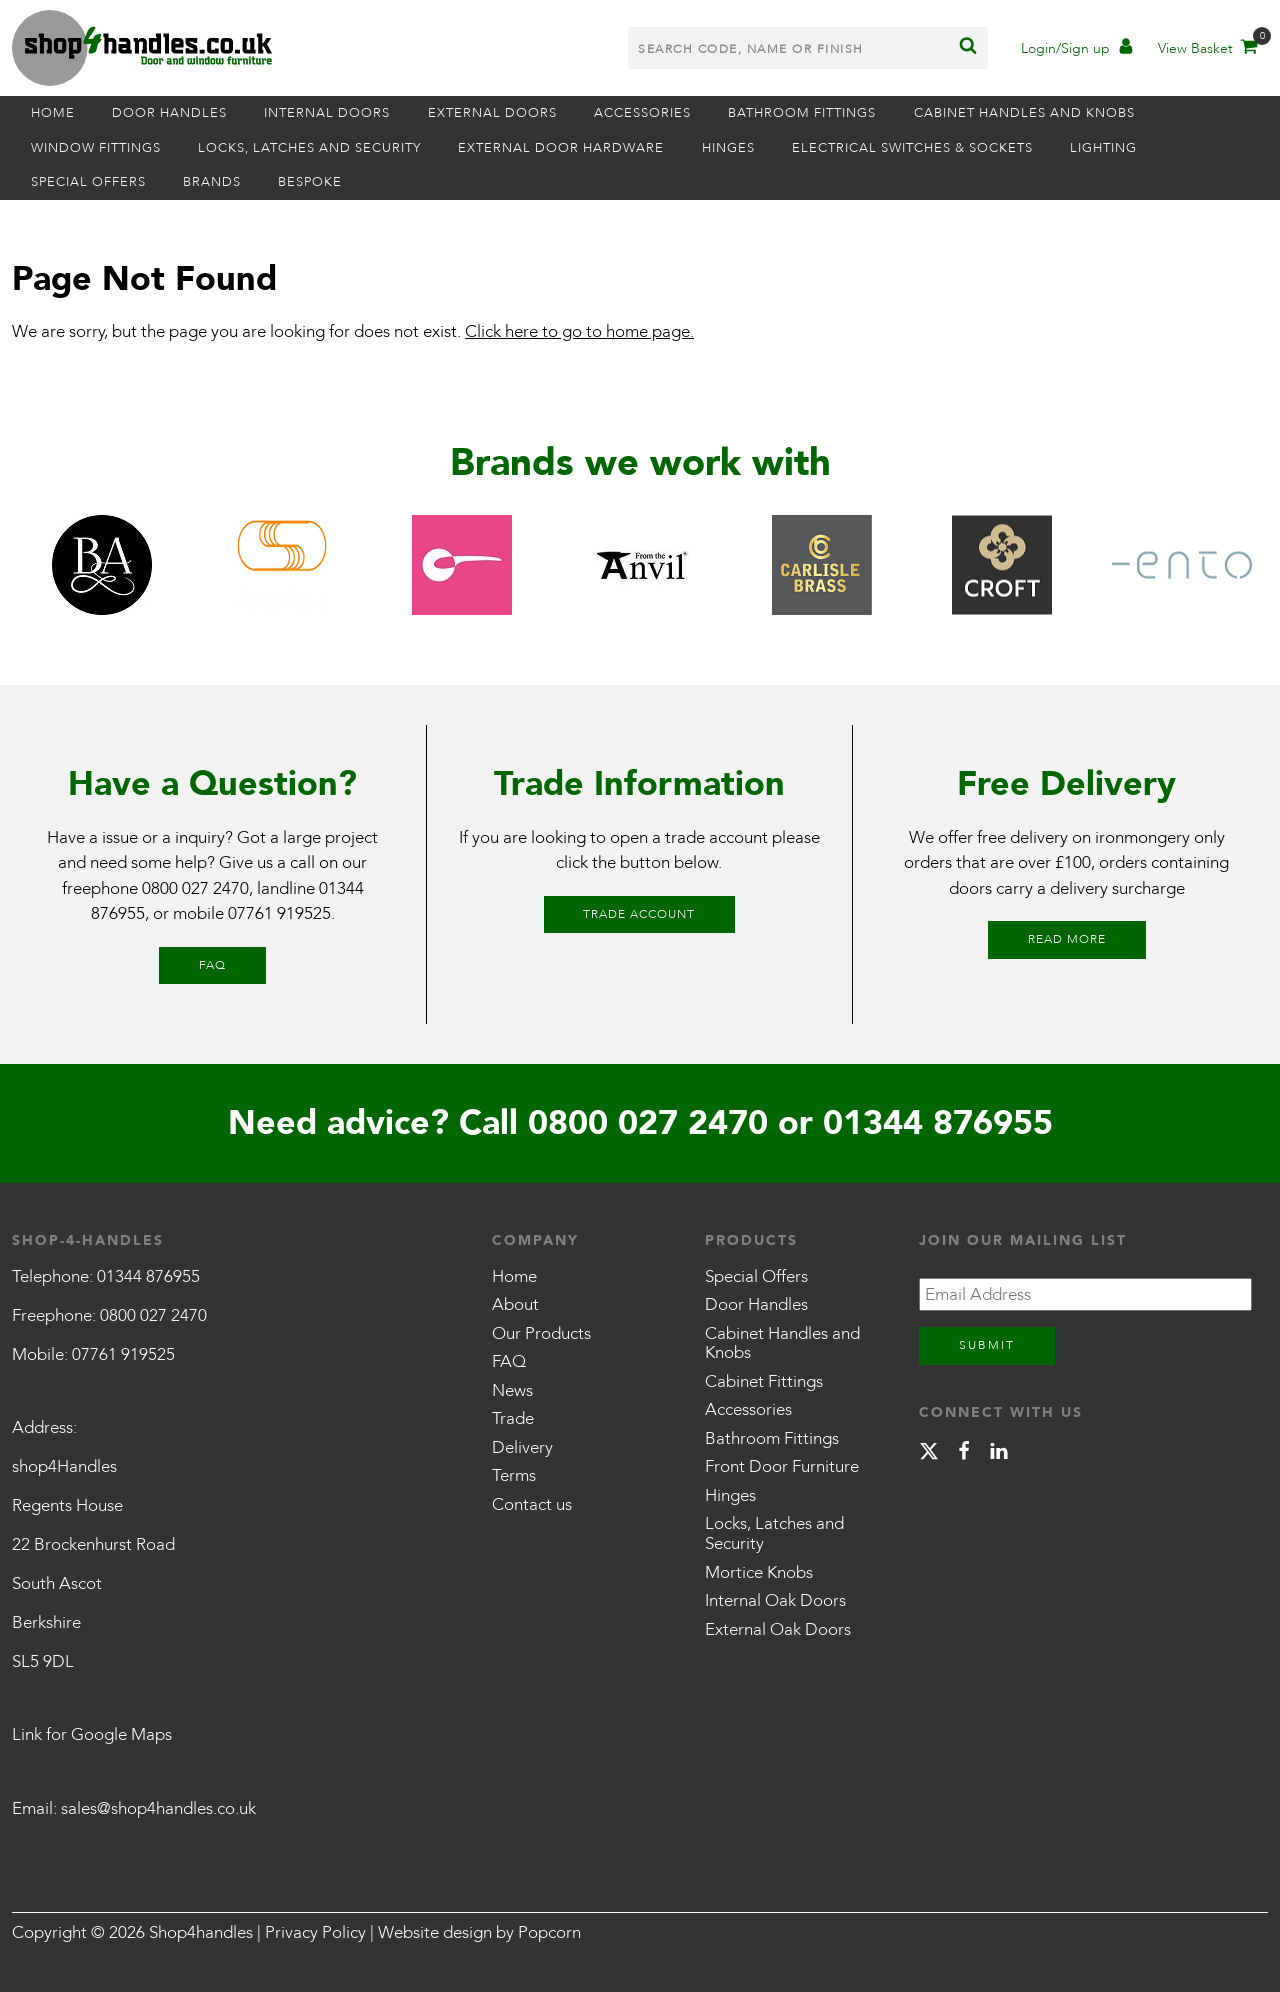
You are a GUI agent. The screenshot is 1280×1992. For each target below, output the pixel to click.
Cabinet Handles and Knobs (1026, 113)
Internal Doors (328, 113)
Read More (1067, 939)
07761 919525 (279, 913)
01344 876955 (938, 1123)
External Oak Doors (778, 1629)
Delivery (522, 1447)
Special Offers (88, 182)
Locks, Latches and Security (309, 148)
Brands (212, 182)
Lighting (1105, 148)
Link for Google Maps (92, 1734)
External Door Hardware (562, 148)
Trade (513, 1418)
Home (53, 113)
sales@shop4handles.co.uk (158, 1808)
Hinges (729, 148)
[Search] (968, 48)
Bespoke (311, 182)
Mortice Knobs (759, 1572)
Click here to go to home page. (579, 331)
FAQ (212, 965)
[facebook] (964, 1454)
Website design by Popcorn (479, 1932)
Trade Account (639, 914)
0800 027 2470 (195, 888)
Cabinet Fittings (764, 1381)
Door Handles (169, 113)
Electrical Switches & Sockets (913, 148)
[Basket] (1206, 50)
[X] (929, 1454)
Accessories (643, 113)
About (515, 1304)
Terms (514, 1475)
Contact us (532, 1504)
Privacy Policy (315, 1932)
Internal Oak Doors (775, 1600)
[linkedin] (999, 1454)
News (512, 1390)
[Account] (1076, 50)
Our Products (541, 1333)
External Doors (493, 113)
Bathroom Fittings (804, 113)
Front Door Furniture (782, 1466)
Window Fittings (96, 148)
